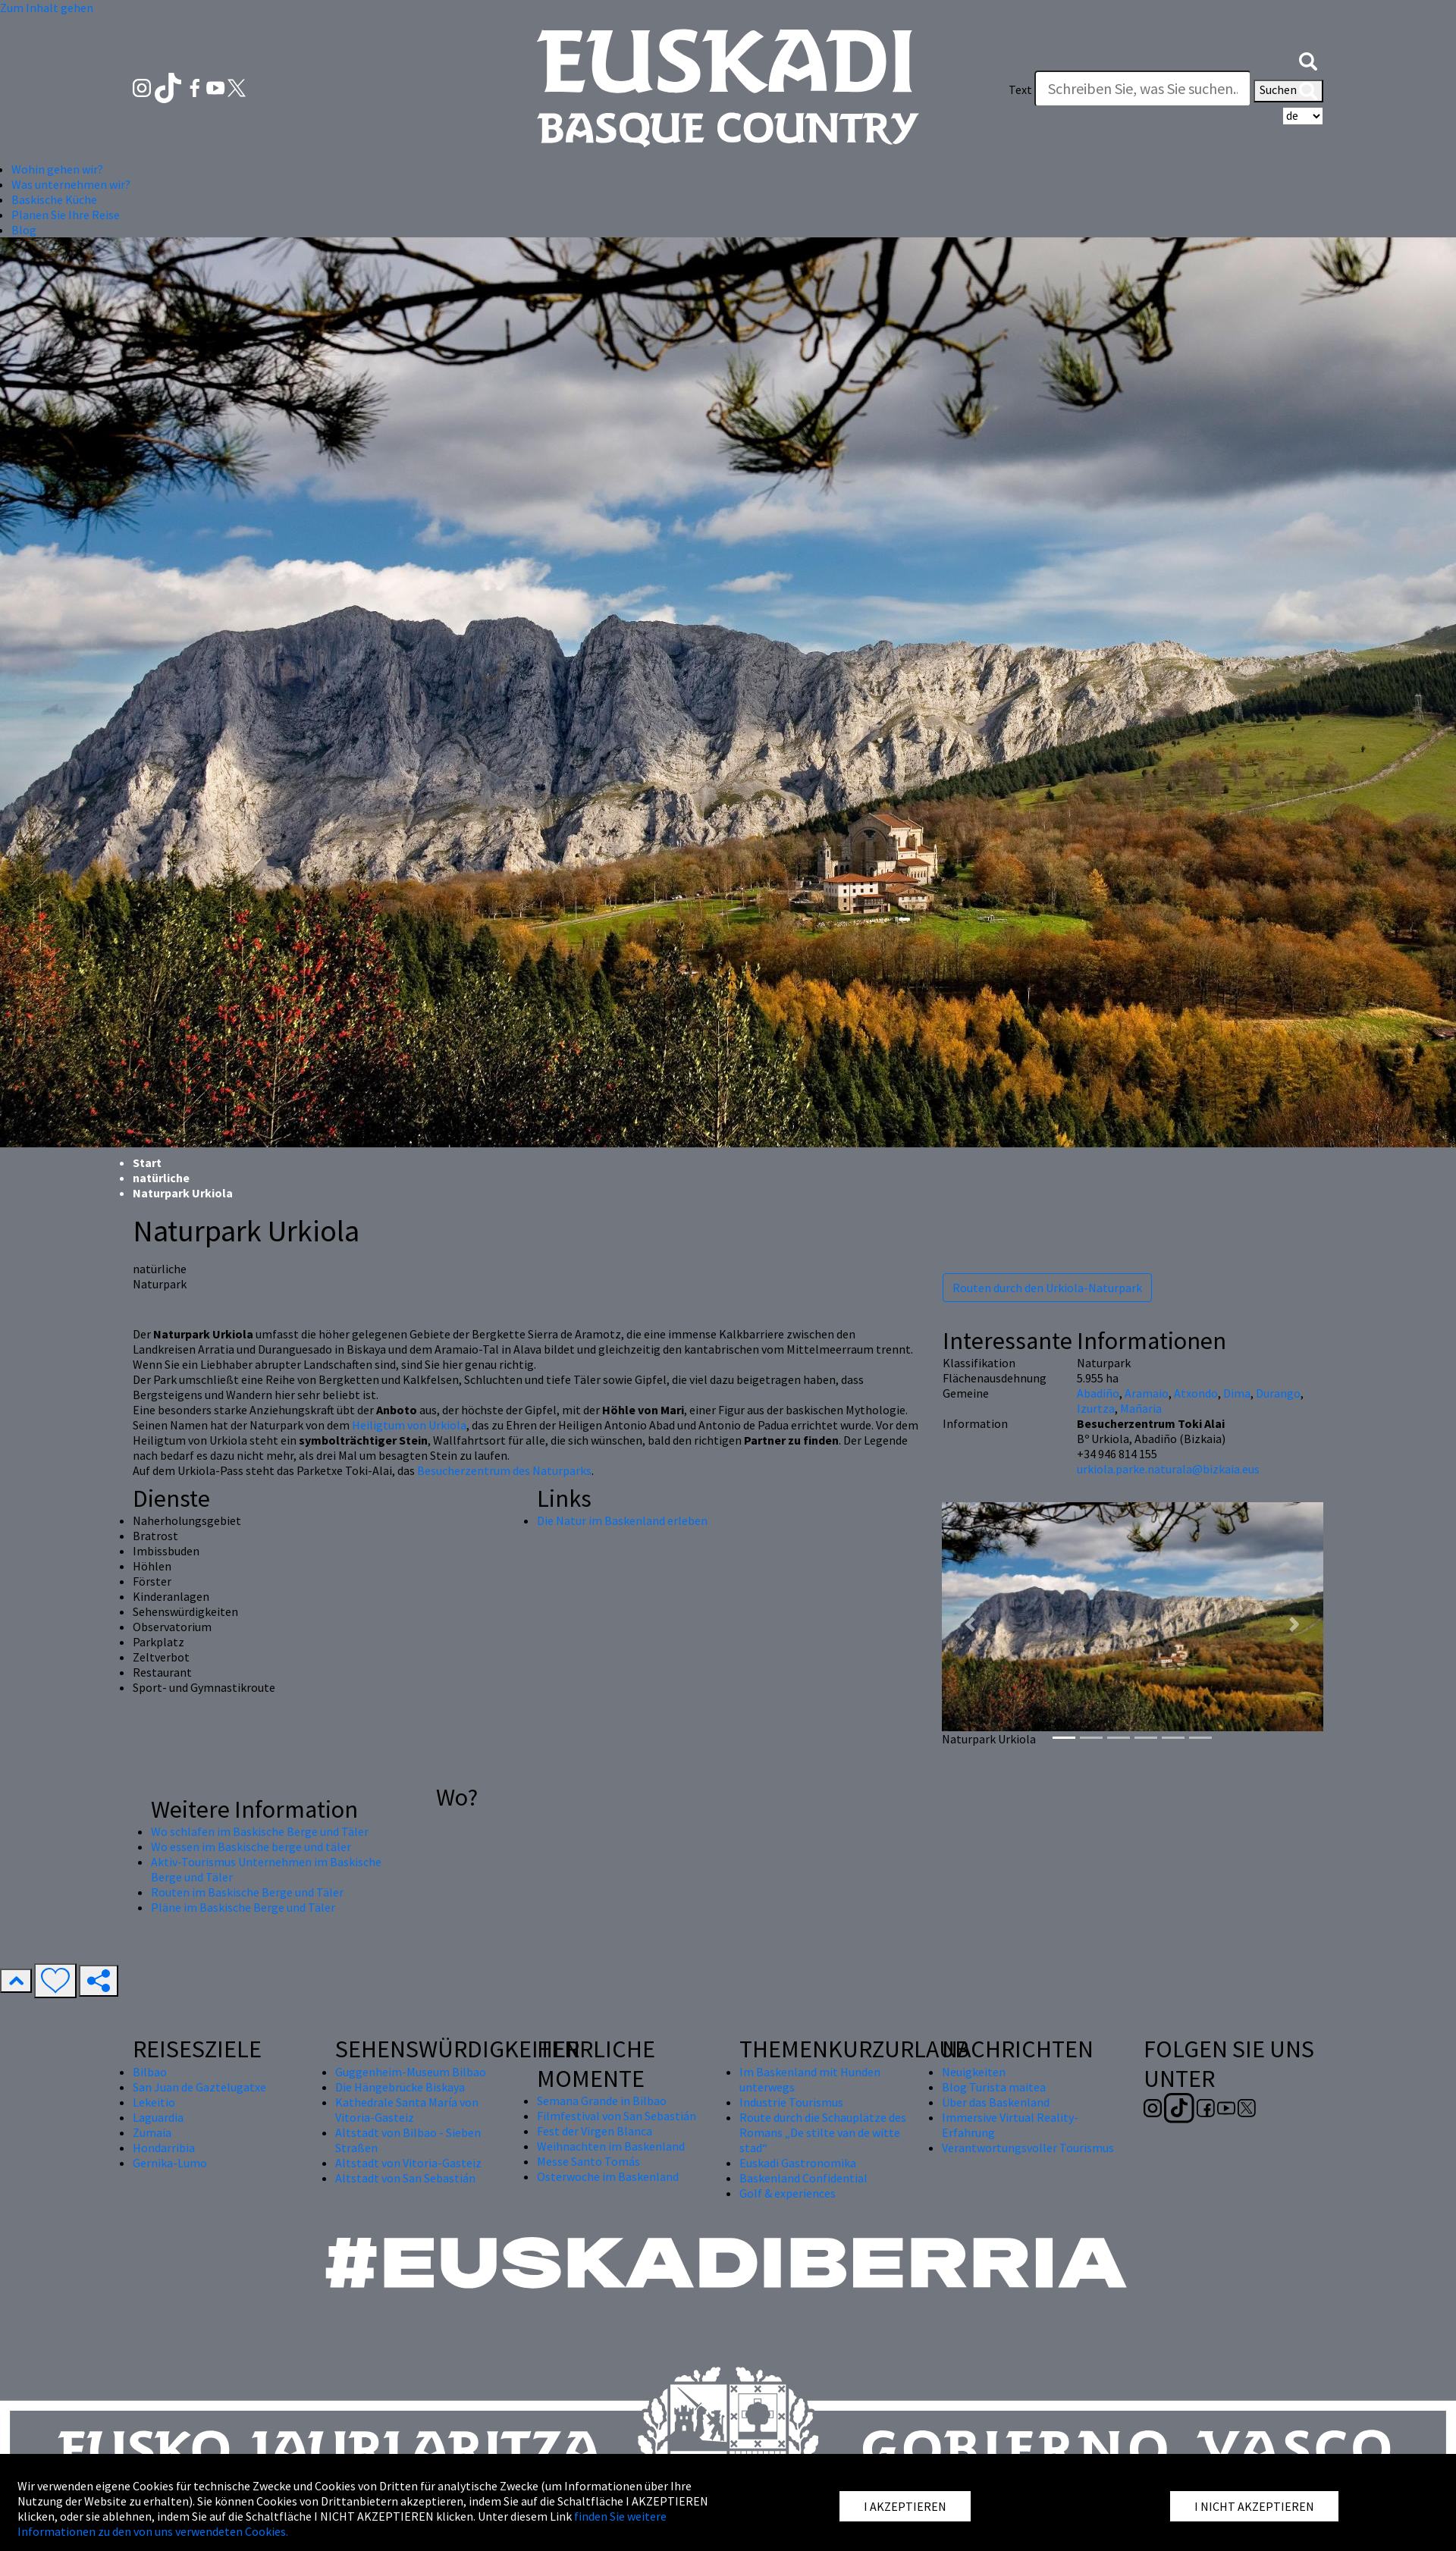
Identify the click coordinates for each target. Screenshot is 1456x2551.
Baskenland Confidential (803, 2177)
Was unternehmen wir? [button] (70, 184)
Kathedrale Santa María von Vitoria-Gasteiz (407, 2109)
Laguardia (158, 2117)
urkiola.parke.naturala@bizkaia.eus (1168, 1468)
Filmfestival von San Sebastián (616, 2115)
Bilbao (150, 2071)
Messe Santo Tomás (588, 2161)
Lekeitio (154, 2102)
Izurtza (1096, 1408)
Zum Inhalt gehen (46, 7)
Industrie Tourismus (791, 2102)
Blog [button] (23, 229)
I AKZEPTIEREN (905, 2506)
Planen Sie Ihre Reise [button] (65, 214)
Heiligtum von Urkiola (409, 1424)
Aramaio (1147, 1393)
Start (147, 1162)
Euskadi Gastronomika (797, 2162)
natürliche (161, 1177)
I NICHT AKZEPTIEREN (1254, 2506)
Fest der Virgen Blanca (594, 2130)
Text (1020, 89)
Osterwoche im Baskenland (608, 2176)
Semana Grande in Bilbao (602, 2100)
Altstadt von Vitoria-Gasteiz (408, 2162)
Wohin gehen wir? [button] (57, 169)
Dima (1236, 1393)
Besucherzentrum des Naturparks (504, 1470)
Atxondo (1196, 1393)
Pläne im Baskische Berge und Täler (243, 1907)
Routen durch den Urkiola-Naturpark (1047, 1287)
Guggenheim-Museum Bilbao (410, 2071)
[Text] (1142, 89)
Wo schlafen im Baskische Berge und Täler (260, 1831)
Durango (1278, 1393)
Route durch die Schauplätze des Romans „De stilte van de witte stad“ (822, 2132)
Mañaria (1141, 1408)
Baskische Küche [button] (54, 199)
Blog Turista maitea (994, 2086)
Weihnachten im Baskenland (611, 2146)
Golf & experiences (787, 2193)
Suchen (1288, 91)
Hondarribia (164, 2147)
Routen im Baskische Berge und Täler (247, 1892)
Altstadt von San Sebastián (405, 2177)
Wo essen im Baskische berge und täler (251, 1846)
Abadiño (1098, 1393)
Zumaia (152, 2132)
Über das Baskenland (996, 2102)
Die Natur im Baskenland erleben (622, 1520)
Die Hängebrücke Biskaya (400, 2086)
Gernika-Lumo (170, 2162)
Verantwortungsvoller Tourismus (1028, 2147)
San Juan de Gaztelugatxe (199, 2086)
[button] (1308, 59)
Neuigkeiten (974, 2071)
